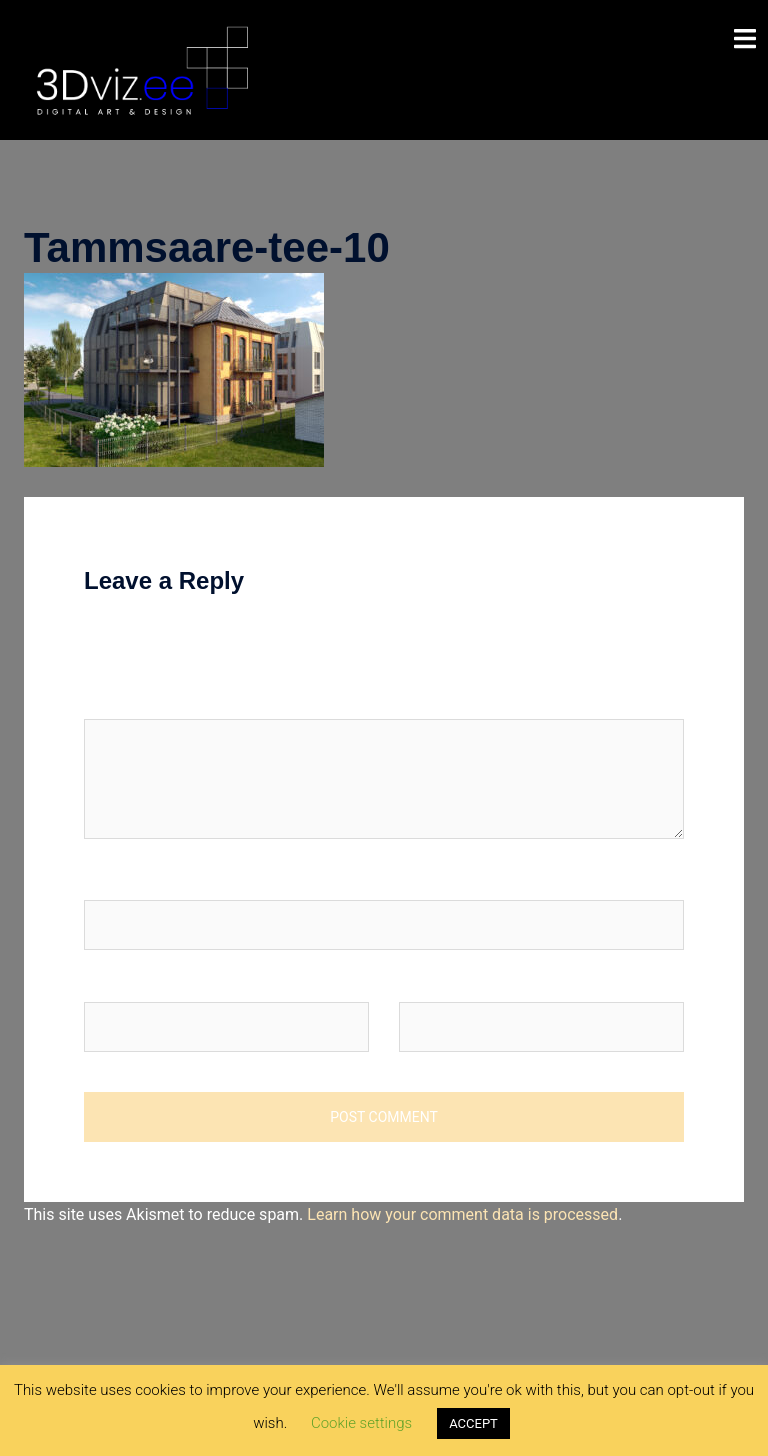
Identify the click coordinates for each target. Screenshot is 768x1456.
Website (427, 982)
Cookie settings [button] (361, 1423)
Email (109, 982)
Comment (119, 699)
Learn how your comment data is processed (462, 1214)
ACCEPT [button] (473, 1423)
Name (111, 880)
